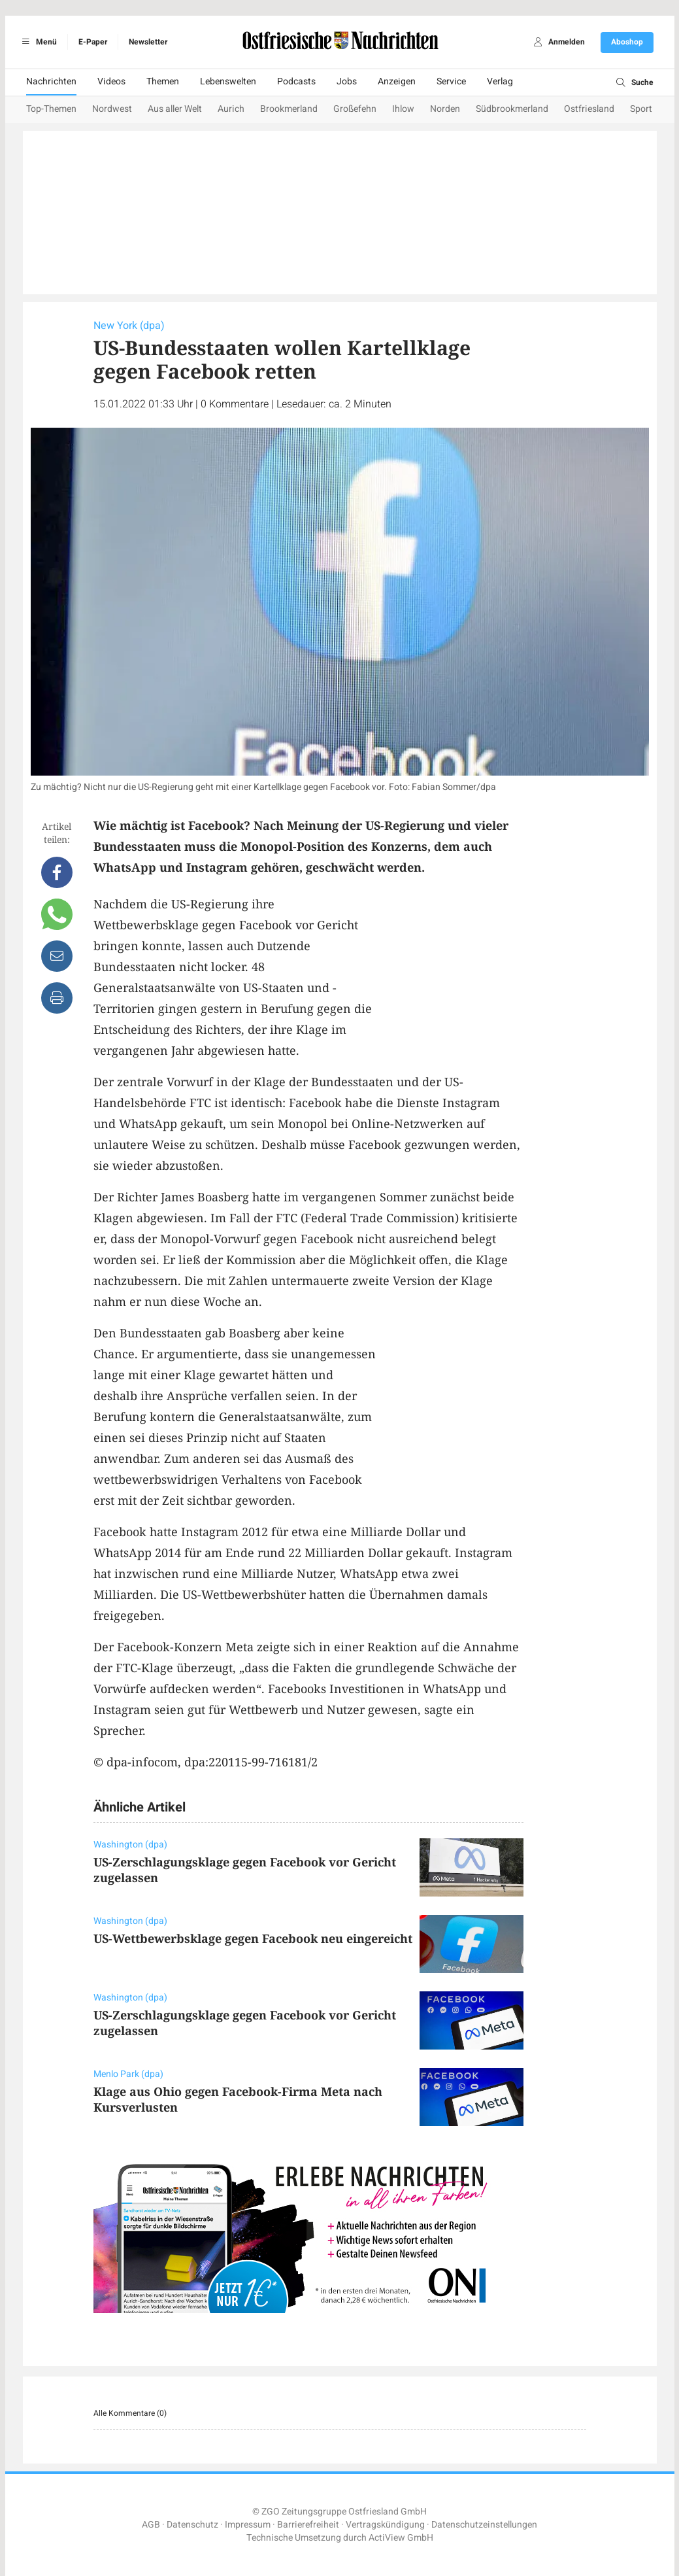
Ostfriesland (589, 109)
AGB (151, 2525)
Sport (641, 109)
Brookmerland (289, 109)
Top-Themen (51, 109)
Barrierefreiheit (308, 2525)
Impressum (248, 2525)
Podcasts (296, 81)
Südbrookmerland (512, 109)
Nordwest (112, 109)
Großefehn (354, 109)
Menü (37, 42)
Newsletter (148, 42)
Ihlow (403, 109)
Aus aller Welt (175, 109)
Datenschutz (192, 2525)
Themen (162, 81)
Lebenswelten (228, 81)
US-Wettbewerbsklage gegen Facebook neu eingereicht (252, 1938)
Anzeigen (397, 81)
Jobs (347, 81)
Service (451, 81)
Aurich (231, 109)
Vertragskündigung (385, 2525)
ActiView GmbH (401, 2538)
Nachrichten (51, 81)
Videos (111, 81)
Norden (445, 109)
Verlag (500, 81)
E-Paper (92, 42)
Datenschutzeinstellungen (484, 2525)
